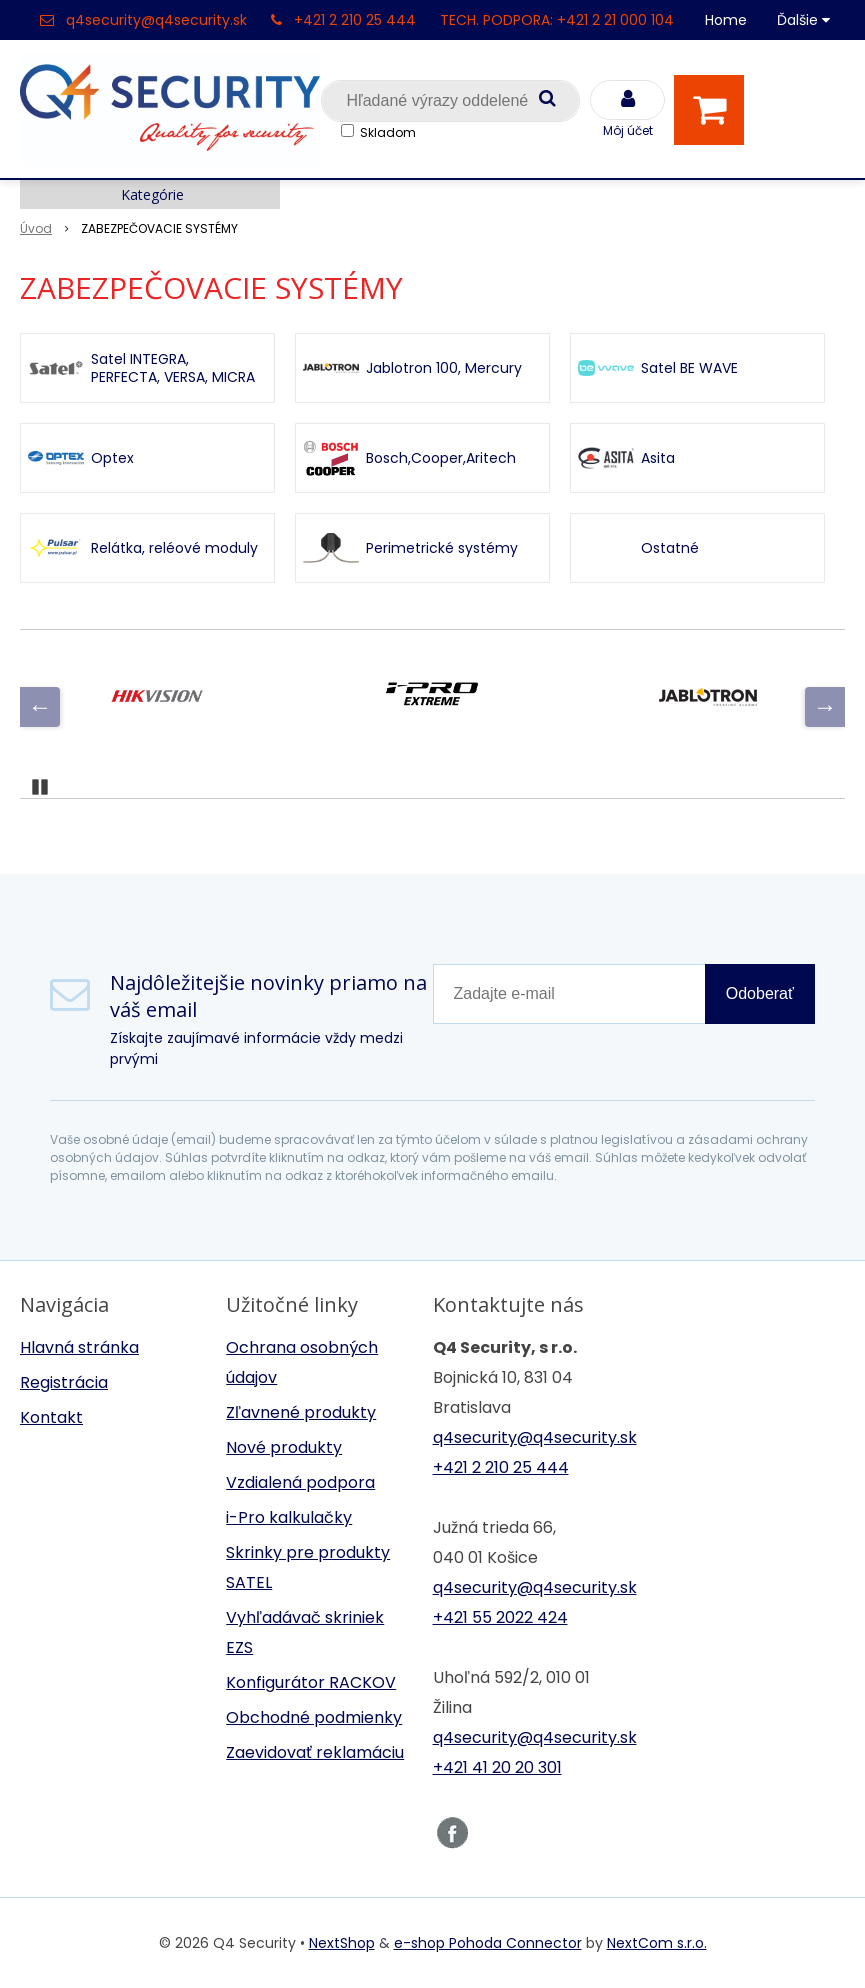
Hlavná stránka (79, 1347)
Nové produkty (284, 1447)
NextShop (342, 1943)
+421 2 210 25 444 (355, 20)
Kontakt (51, 1417)
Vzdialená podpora (300, 1482)
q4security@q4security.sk (156, 20)
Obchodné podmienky (314, 1717)
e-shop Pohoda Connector (488, 1943)
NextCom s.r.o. (657, 1943)
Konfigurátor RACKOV (311, 1682)
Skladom (388, 132)
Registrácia (64, 1382)
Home (726, 20)
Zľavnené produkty (301, 1412)
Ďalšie (803, 20)
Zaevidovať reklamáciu (315, 1752)
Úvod (36, 228)
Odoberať (760, 993)
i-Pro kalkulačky (289, 1517)
